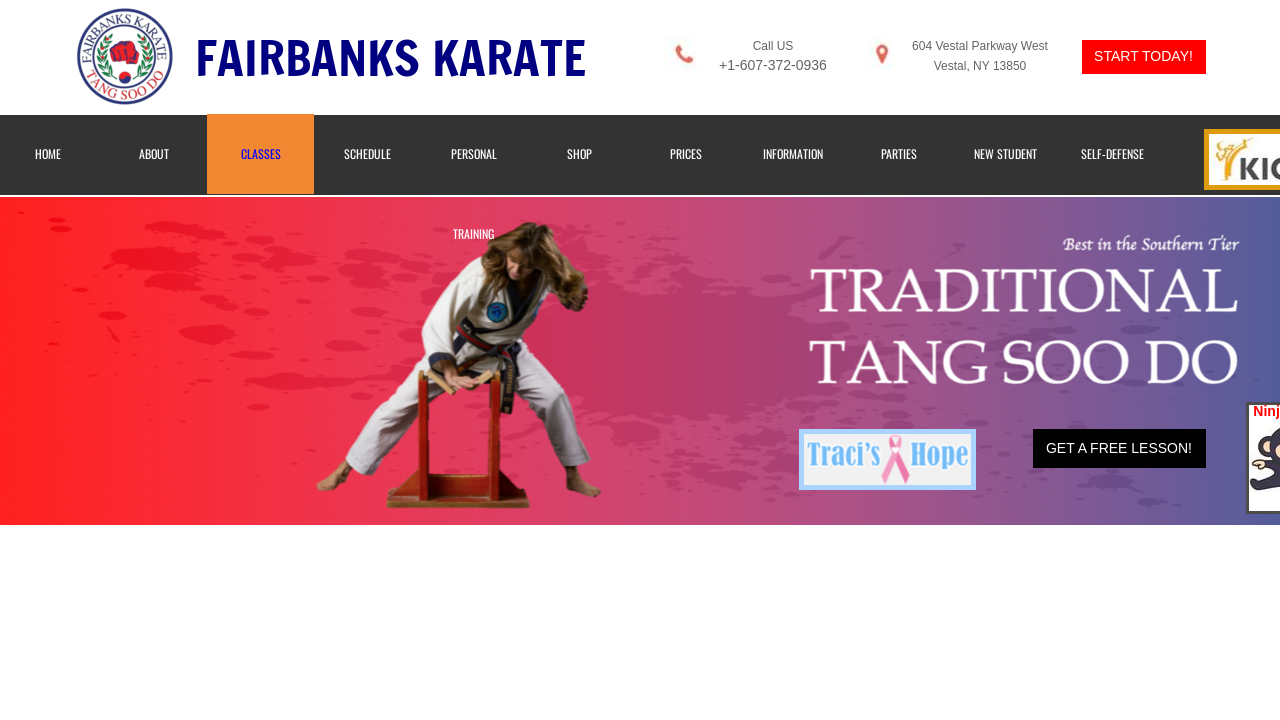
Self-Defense (1112, 153)
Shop (579, 153)
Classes (261, 153)
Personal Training (474, 193)
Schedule (367, 153)
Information (793, 153)
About (154, 153)
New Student (1005, 153)
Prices (686, 153)
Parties (899, 153)
